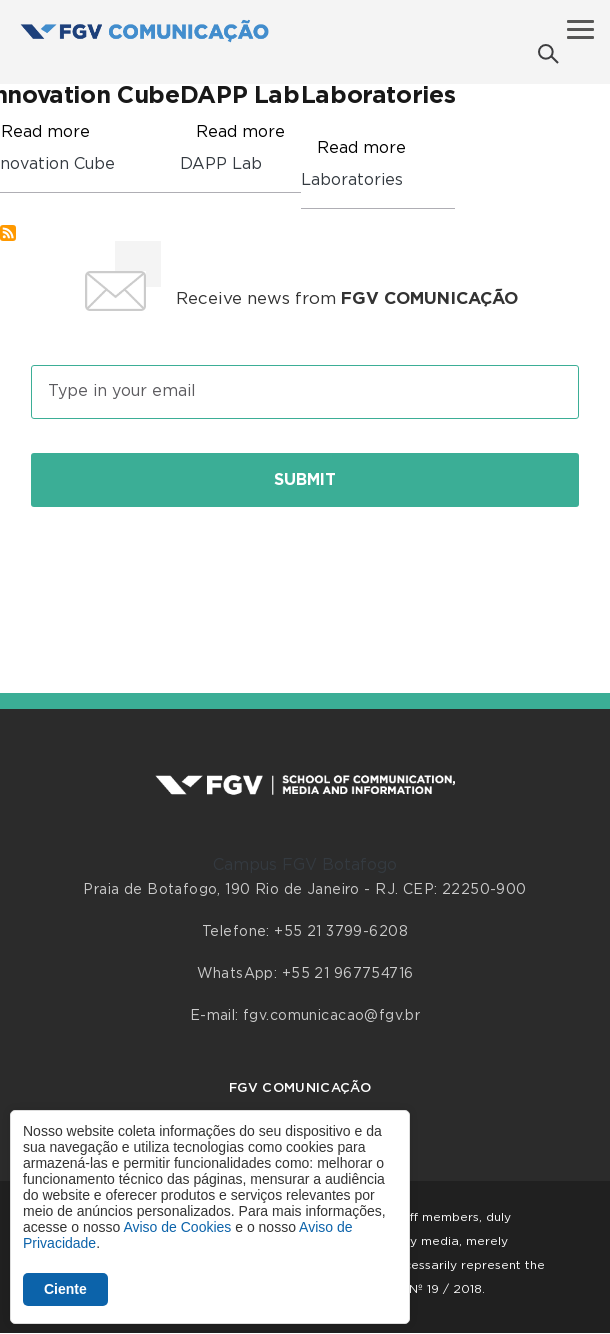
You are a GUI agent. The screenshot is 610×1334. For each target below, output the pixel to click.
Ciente (65, 1289)
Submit (305, 480)
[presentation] (305, 578)
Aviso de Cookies (177, 1227)
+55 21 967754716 (348, 974)
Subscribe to (8, 233)
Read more (45, 132)
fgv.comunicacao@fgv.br (331, 1016)
